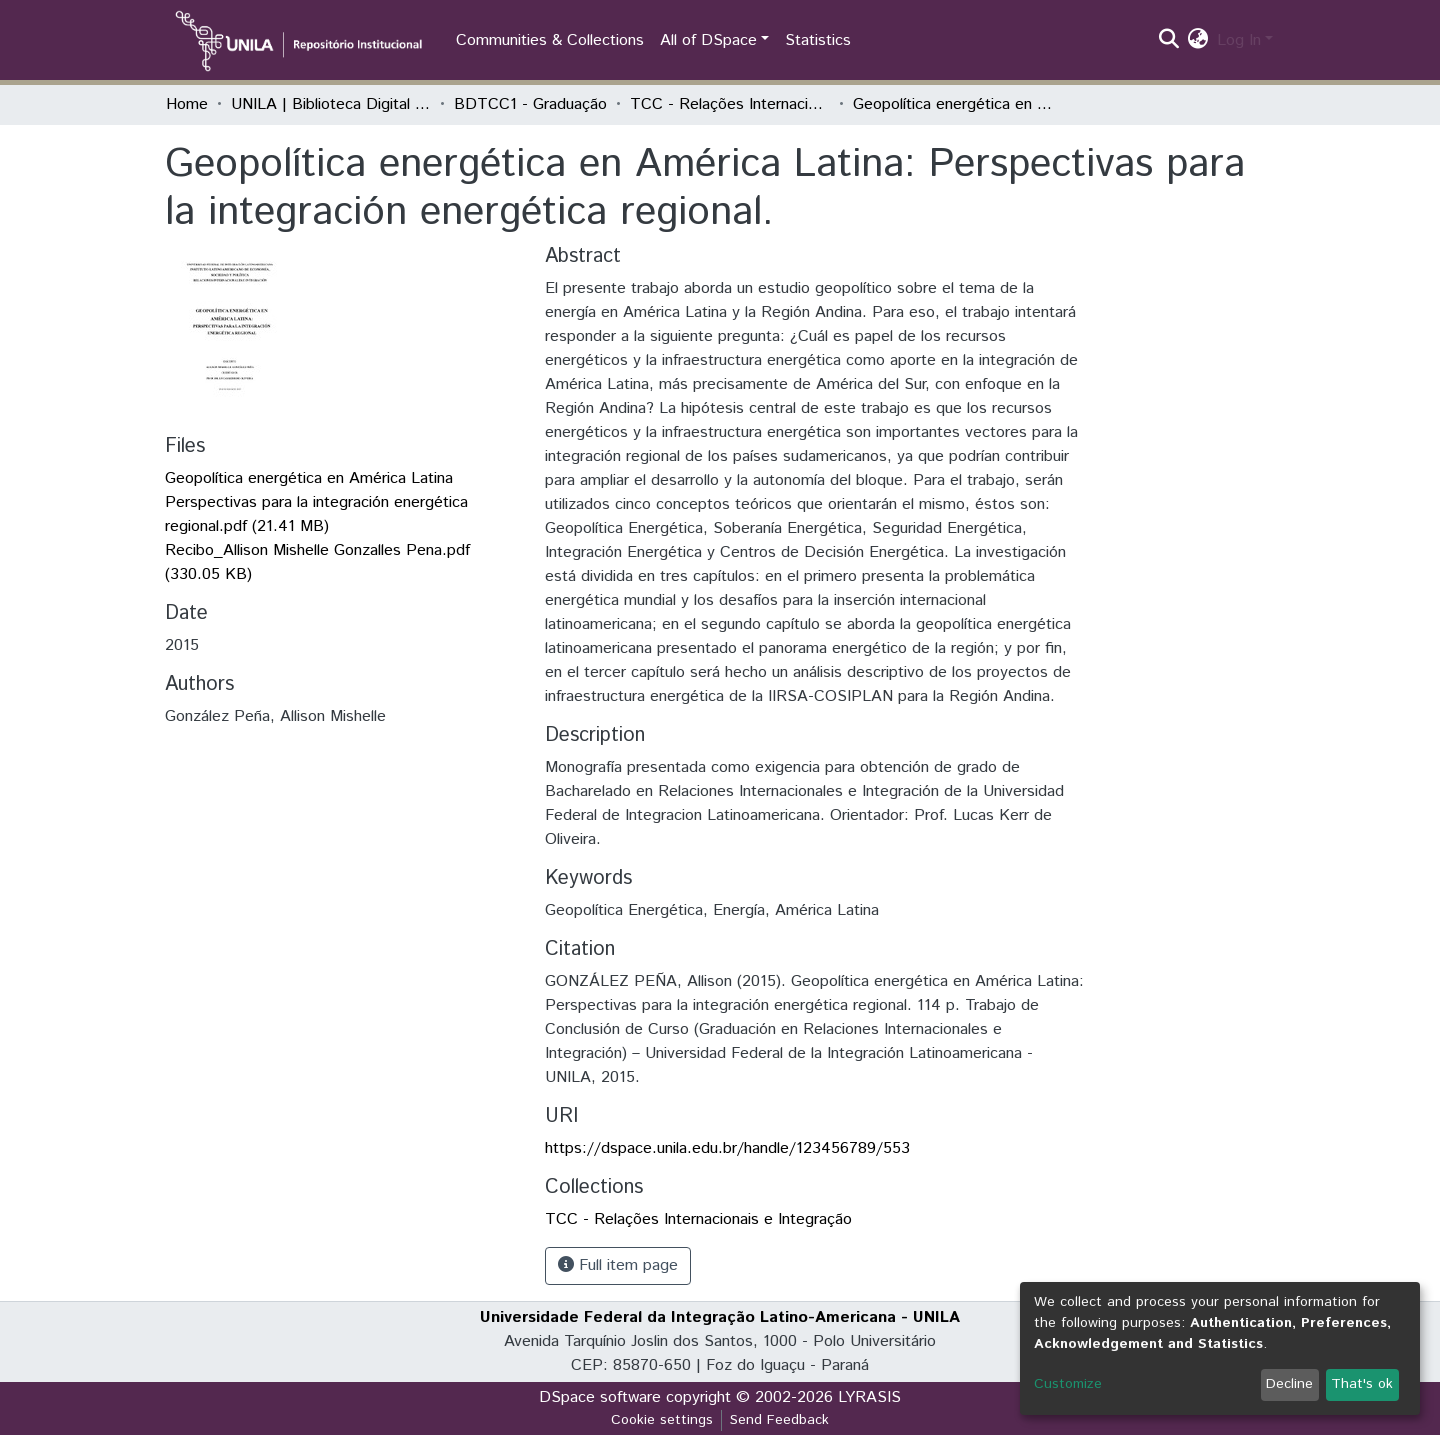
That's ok (1362, 1384)
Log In (1239, 40)
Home (187, 104)
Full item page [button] (618, 1265)
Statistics (818, 40)
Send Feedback (779, 1420)
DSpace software (600, 1397)
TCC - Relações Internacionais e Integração (730, 104)
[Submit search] (1169, 41)
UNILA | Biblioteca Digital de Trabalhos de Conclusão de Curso (331, 104)
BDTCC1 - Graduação (530, 104)
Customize (1068, 1384)
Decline (1289, 1384)
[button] (1198, 41)
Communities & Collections (550, 40)
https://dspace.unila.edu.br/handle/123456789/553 (727, 1148)
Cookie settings (662, 1420)
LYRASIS (869, 1397)
